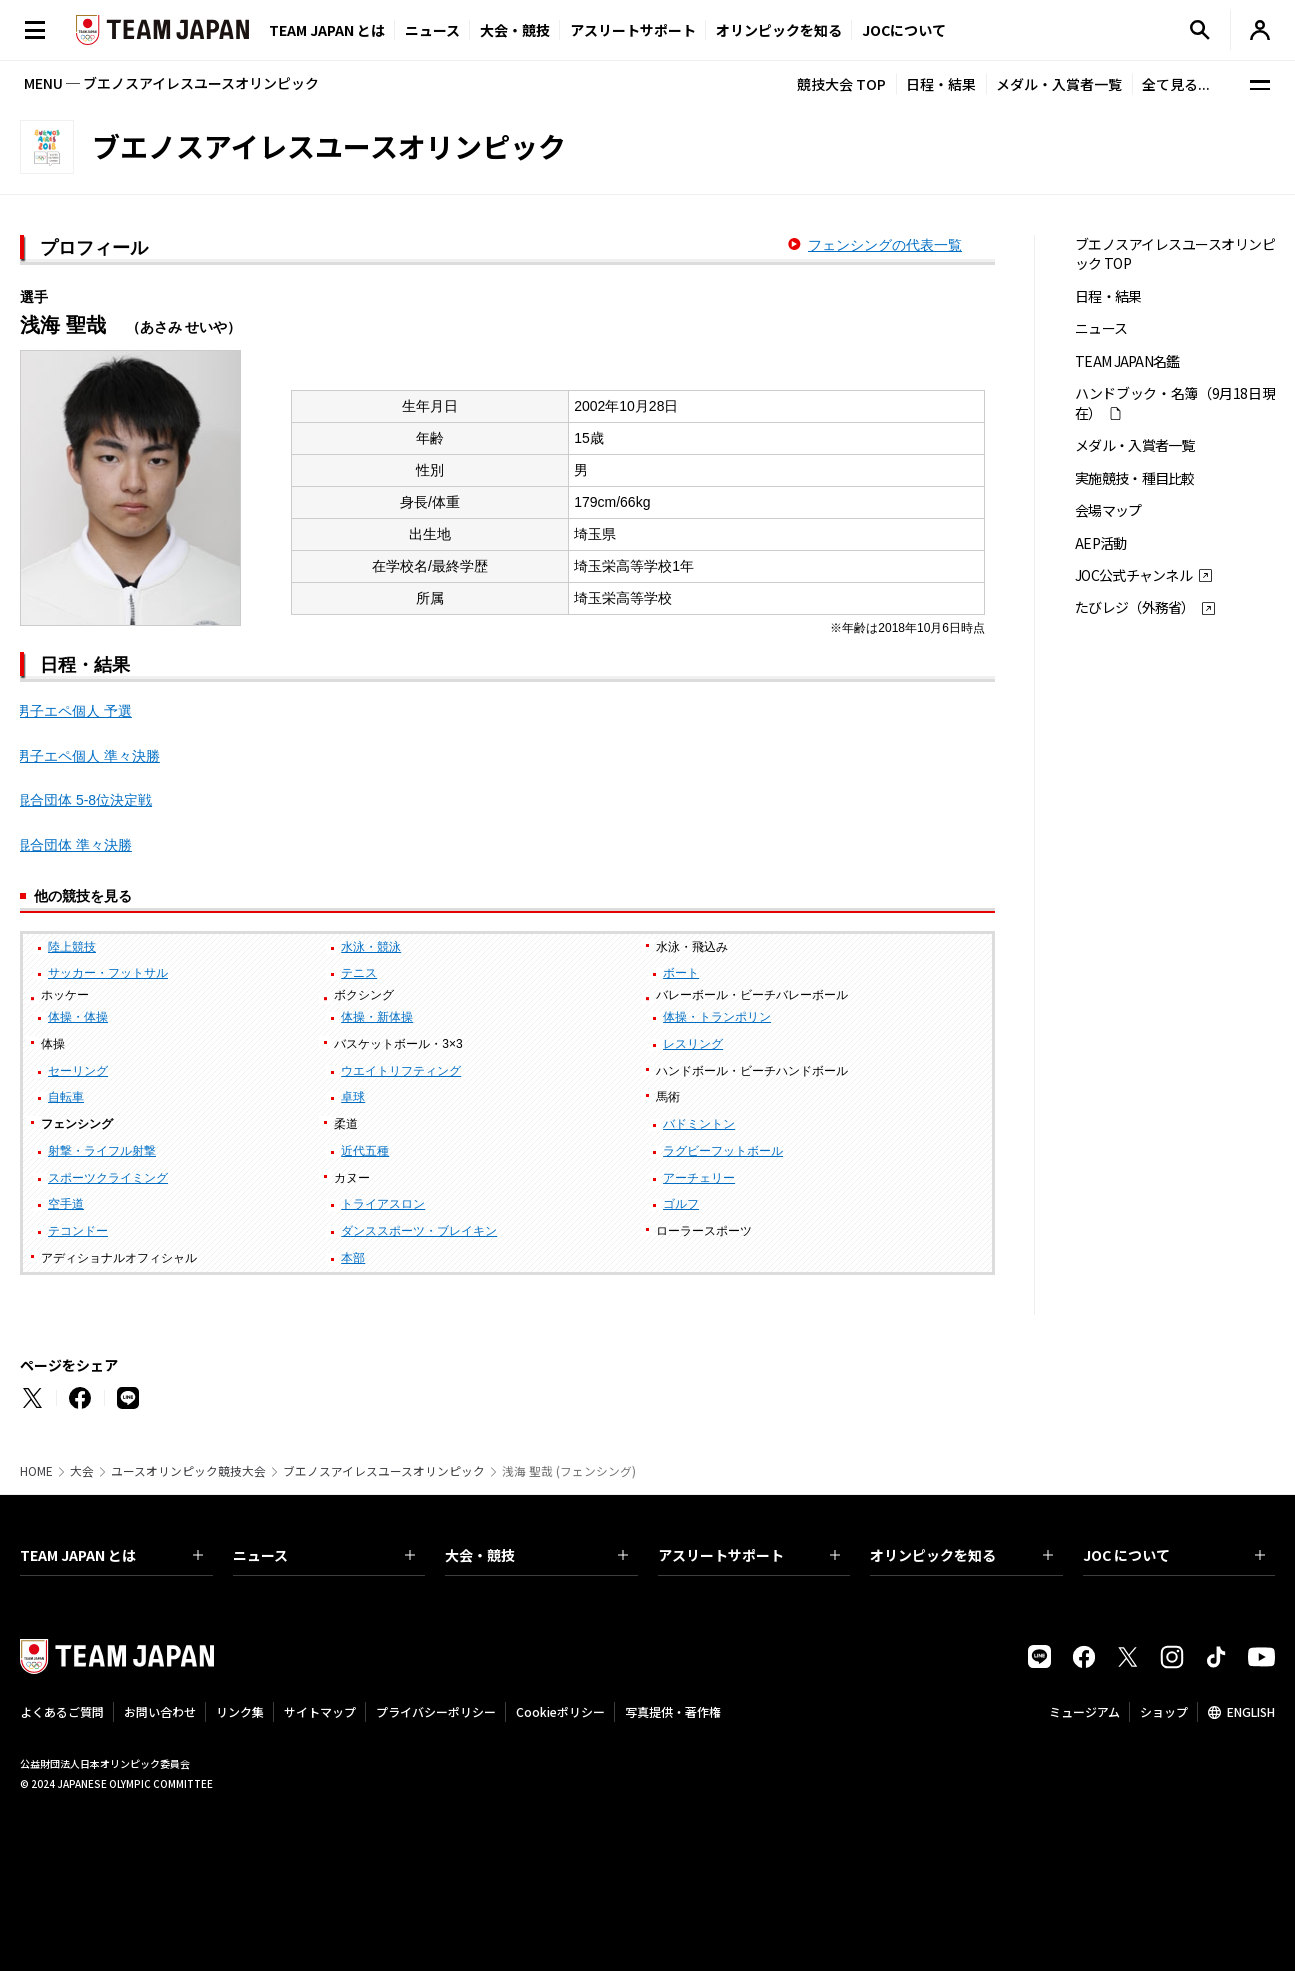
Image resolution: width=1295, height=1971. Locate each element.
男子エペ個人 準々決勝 (88, 756)
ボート (681, 973)
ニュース (432, 30)
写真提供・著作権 (673, 1711)
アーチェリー (699, 1178)
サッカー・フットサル (108, 973)
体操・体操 (78, 1017)
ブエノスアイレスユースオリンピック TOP (1175, 254)
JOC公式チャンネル (1133, 575)
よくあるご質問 (62, 1711)
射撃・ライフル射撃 (102, 1151)
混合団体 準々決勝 (74, 845)
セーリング (78, 1071)
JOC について (1174, 1555)
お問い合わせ (160, 1711)
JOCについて (904, 30)
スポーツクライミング (108, 1178)
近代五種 (365, 1151)
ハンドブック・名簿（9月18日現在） (1175, 403)
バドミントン (699, 1124)
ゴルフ (681, 1204)
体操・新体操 (377, 1017)
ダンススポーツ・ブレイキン (419, 1231)
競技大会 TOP (841, 84)
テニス (359, 973)
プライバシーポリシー (436, 1711)
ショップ (1164, 1711)
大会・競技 (536, 1555)
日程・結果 (941, 84)
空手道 (66, 1204)
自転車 (66, 1097)
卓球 (353, 1097)
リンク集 (240, 1711)
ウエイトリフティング (401, 1071)
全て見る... (1176, 84)
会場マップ (1108, 510)
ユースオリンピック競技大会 (188, 1471)
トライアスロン (383, 1204)
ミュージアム (1084, 1711)
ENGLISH (1251, 1711)
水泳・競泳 (371, 947)
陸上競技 (72, 947)
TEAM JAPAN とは (111, 1555)
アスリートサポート (633, 30)
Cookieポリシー (560, 1711)
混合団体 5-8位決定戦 (84, 800)
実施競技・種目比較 (1135, 478)
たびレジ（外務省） (1135, 607)
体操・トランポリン (717, 1017)
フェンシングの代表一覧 (885, 245)
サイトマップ (320, 1711)
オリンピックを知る (779, 30)
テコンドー (78, 1231)
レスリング (693, 1044)
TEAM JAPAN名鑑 (1127, 361)
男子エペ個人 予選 (74, 711)
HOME (36, 1471)
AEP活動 (1101, 543)
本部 (353, 1258)
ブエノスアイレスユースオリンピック (384, 1471)
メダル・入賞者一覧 (1059, 84)
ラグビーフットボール (723, 1151)
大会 (82, 1471)
